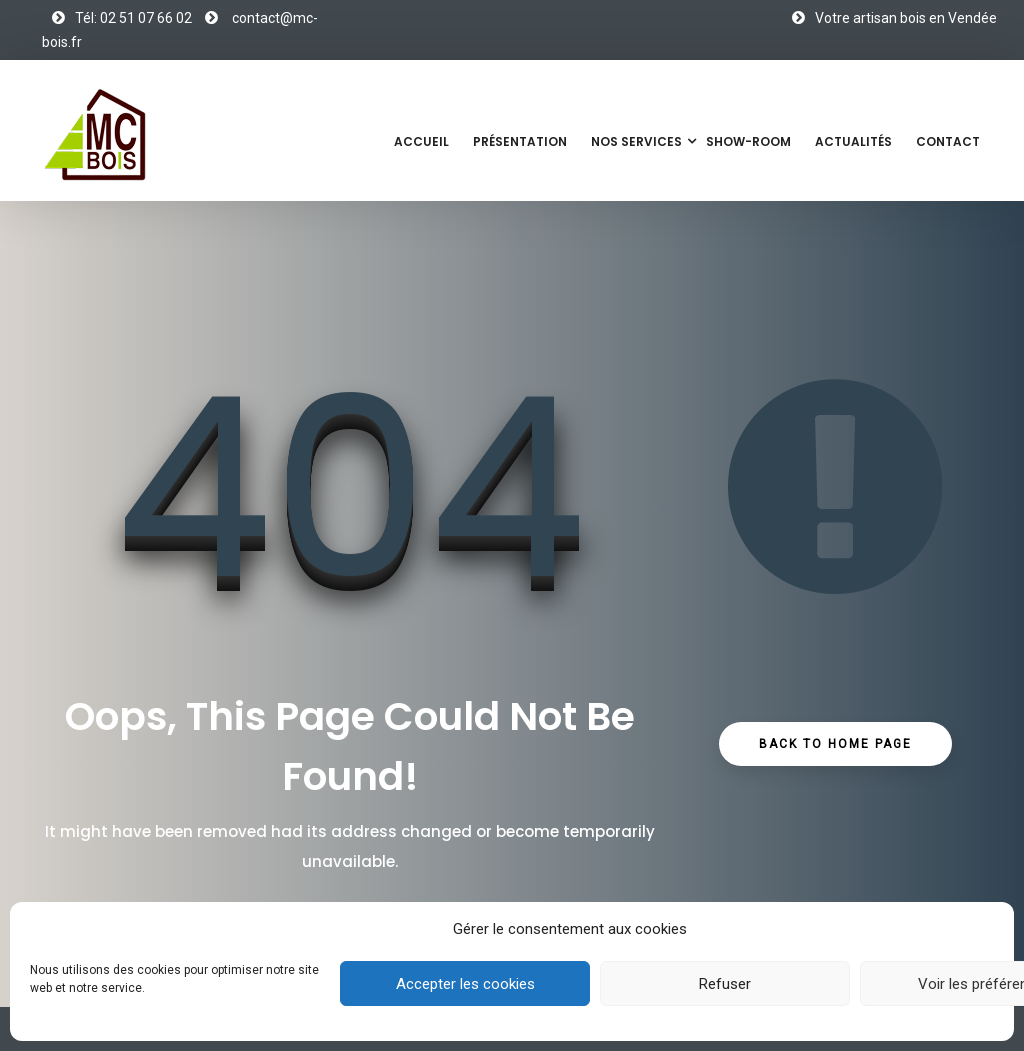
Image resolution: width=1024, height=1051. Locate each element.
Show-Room (748, 141)
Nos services (636, 141)
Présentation (520, 141)
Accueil (421, 141)
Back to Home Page (835, 744)
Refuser (725, 984)
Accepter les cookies (465, 984)
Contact (948, 141)
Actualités (853, 141)
